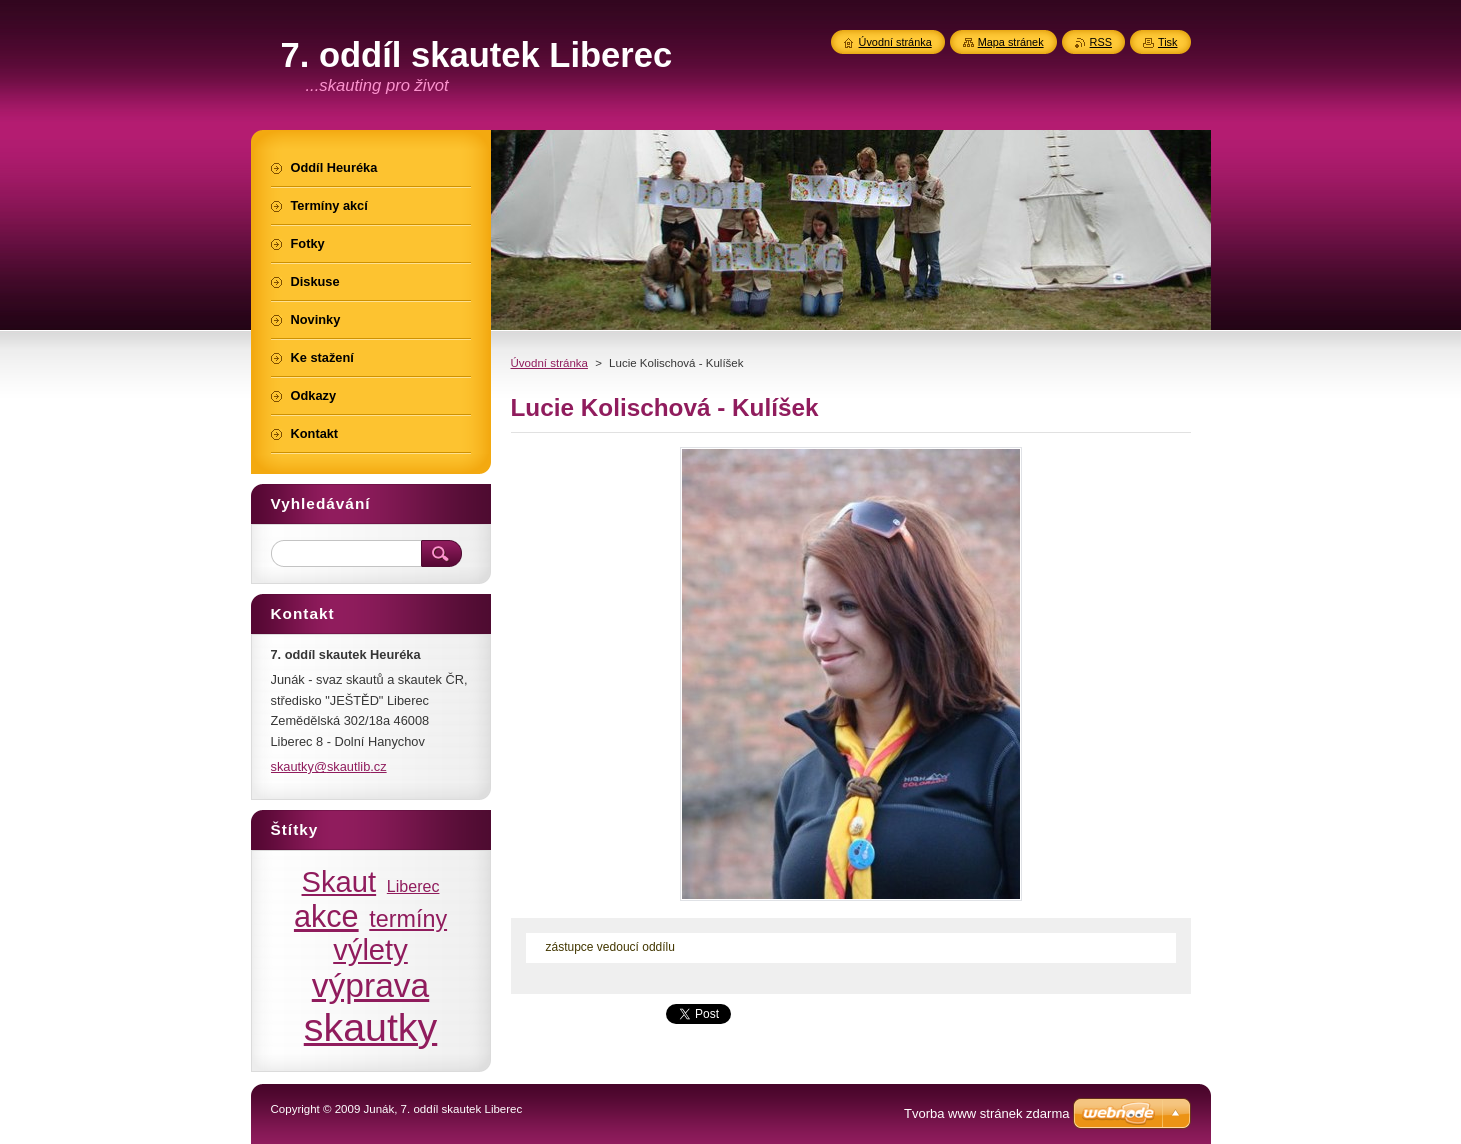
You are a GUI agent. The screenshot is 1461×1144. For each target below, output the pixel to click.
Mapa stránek (1011, 42)
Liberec (413, 886)
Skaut (339, 882)
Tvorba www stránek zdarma (986, 1113)
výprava (370, 985)
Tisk (1168, 42)
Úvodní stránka (549, 363)
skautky (371, 1027)
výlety (370, 950)
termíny (408, 919)
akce (326, 916)
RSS (1101, 42)
